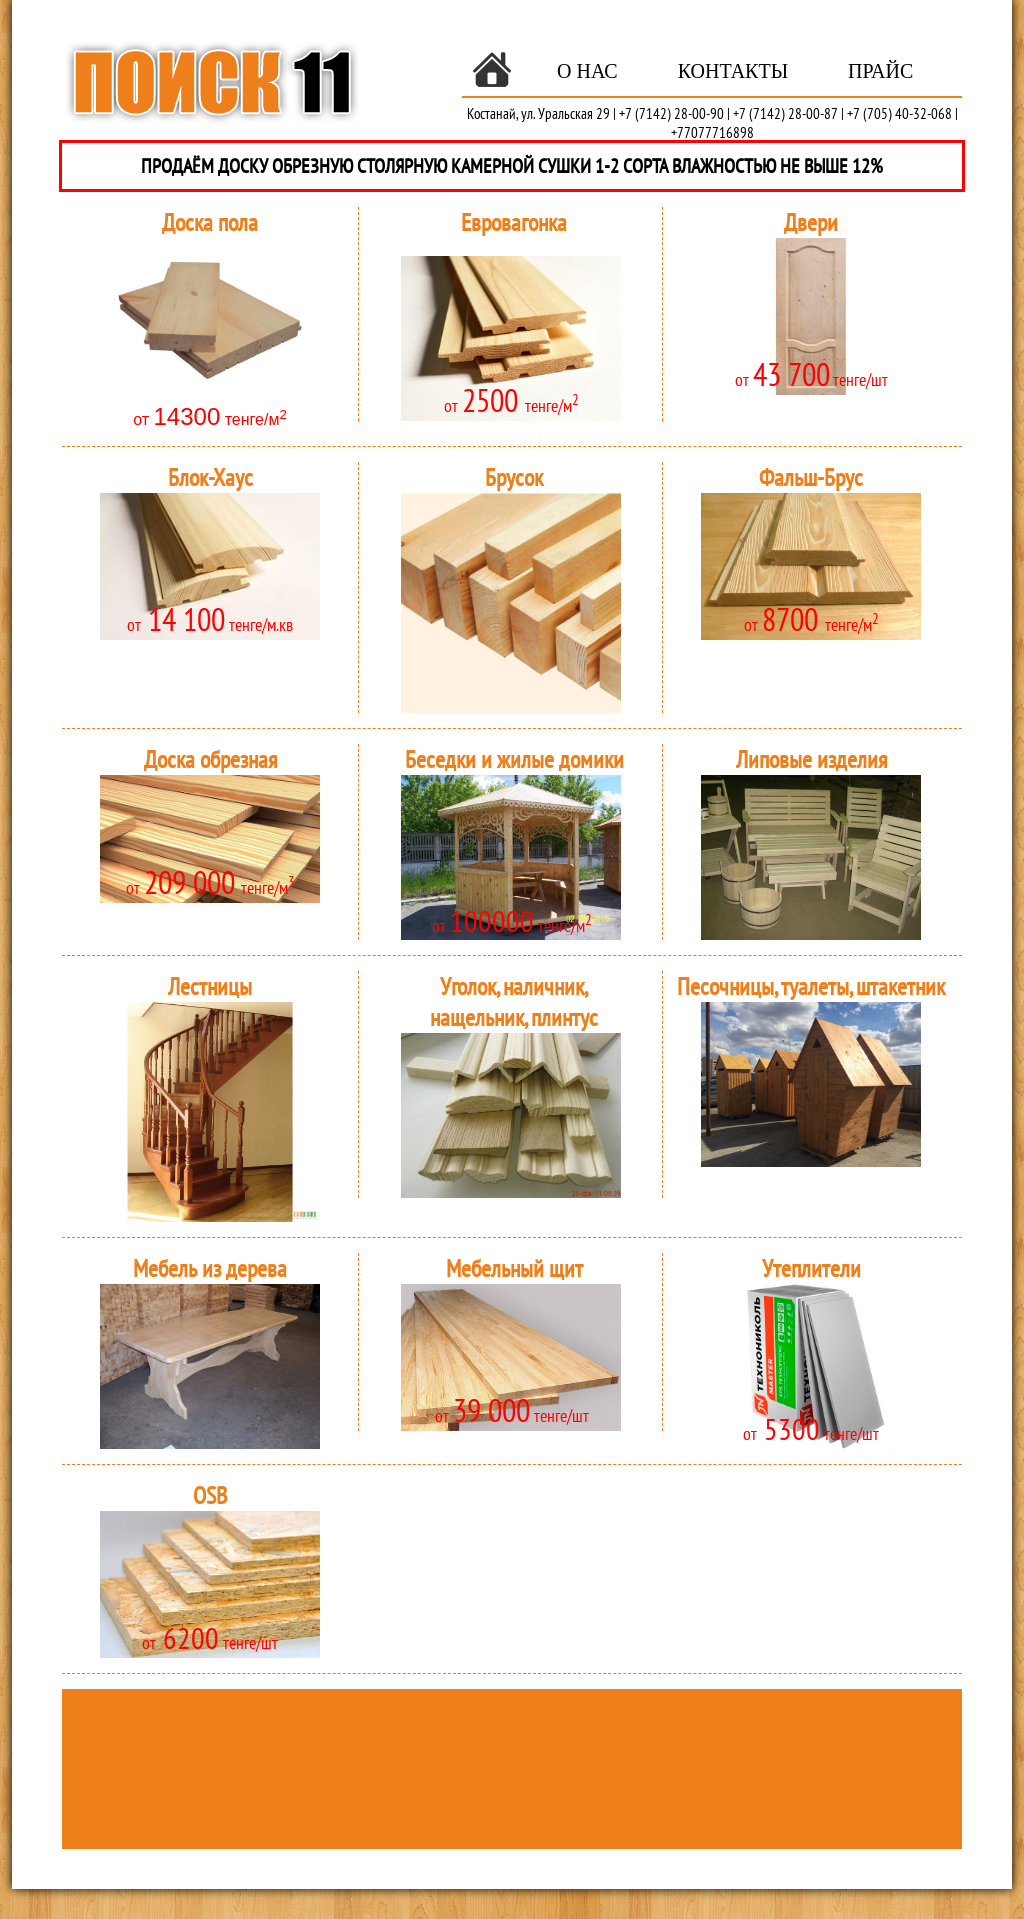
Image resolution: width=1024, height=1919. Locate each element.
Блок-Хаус (210, 477)
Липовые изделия (811, 759)
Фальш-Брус (811, 477)
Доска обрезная (210, 759)
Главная (492, 70)
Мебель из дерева (210, 1268)
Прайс (880, 71)
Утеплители (811, 1268)
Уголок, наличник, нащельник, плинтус (514, 1002)
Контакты (733, 71)
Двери (811, 222)
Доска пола (210, 222)
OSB (210, 1495)
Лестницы (210, 986)
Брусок (514, 477)
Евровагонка (514, 222)
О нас (587, 71)
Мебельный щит (514, 1268)
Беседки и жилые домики (514, 759)
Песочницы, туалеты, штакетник (811, 986)
